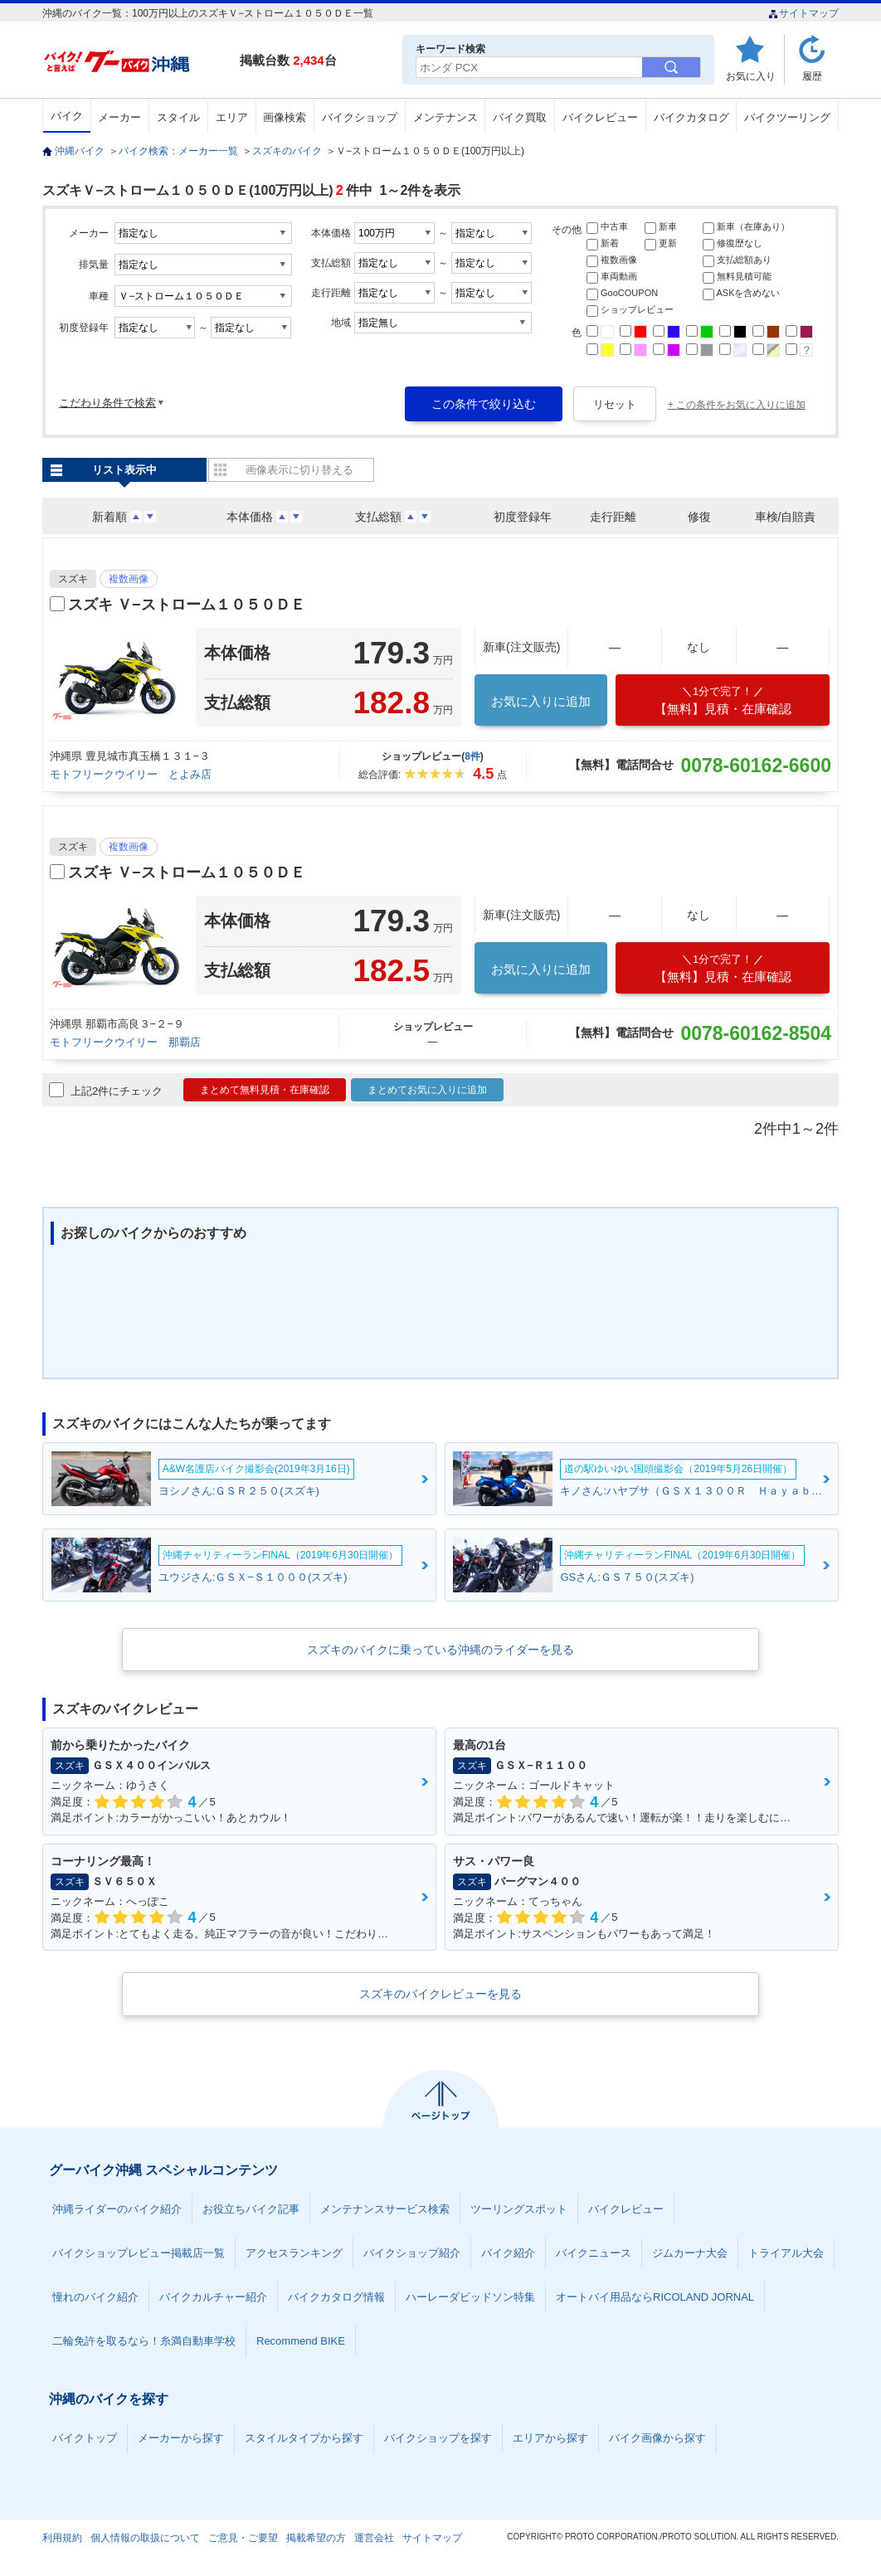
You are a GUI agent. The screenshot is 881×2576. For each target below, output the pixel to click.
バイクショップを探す (438, 2438)
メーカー (119, 117)
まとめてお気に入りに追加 (427, 1090)
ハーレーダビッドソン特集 (470, 2297)
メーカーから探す (181, 2438)
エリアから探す (550, 2438)
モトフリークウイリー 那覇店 (125, 1042)
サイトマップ (803, 13)
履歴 (812, 75)
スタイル (178, 117)
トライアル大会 (786, 2253)
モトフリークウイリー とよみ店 (131, 774)
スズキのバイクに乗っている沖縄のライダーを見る (440, 1649)
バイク (67, 115)
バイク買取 (520, 117)
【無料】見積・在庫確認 (723, 700)
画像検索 (284, 117)
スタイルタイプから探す (304, 2438)
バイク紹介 (508, 2253)
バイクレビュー (600, 117)
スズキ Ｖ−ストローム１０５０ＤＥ (186, 604)
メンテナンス (445, 117)
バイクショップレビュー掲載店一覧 (138, 2253)
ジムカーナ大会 (690, 2253)
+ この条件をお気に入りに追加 (737, 405)
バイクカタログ (691, 117)
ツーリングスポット (518, 2209)
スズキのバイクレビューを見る (440, 1993)
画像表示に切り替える (299, 470)
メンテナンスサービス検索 (385, 2209)
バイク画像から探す (657, 2438)
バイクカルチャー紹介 (213, 2297)
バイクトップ (84, 2438)
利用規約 (62, 2538)
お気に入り (751, 75)
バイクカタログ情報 (336, 2297)
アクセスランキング (294, 2253)
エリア (232, 117)
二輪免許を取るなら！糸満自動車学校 (144, 2341)
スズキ (73, 579)
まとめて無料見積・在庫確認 (264, 1090)
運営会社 (374, 2538)
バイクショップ (359, 117)
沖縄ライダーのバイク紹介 (117, 2209)
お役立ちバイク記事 (250, 2209)
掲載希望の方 (316, 2538)
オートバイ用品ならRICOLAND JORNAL (655, 2297)
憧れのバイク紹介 (95, 2297)
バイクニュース (593, 2253)
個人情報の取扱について (145, 2538)
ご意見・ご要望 (243, 2538)
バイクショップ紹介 (411, 2253)
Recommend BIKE (300, 2341)
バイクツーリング (787, 117)
